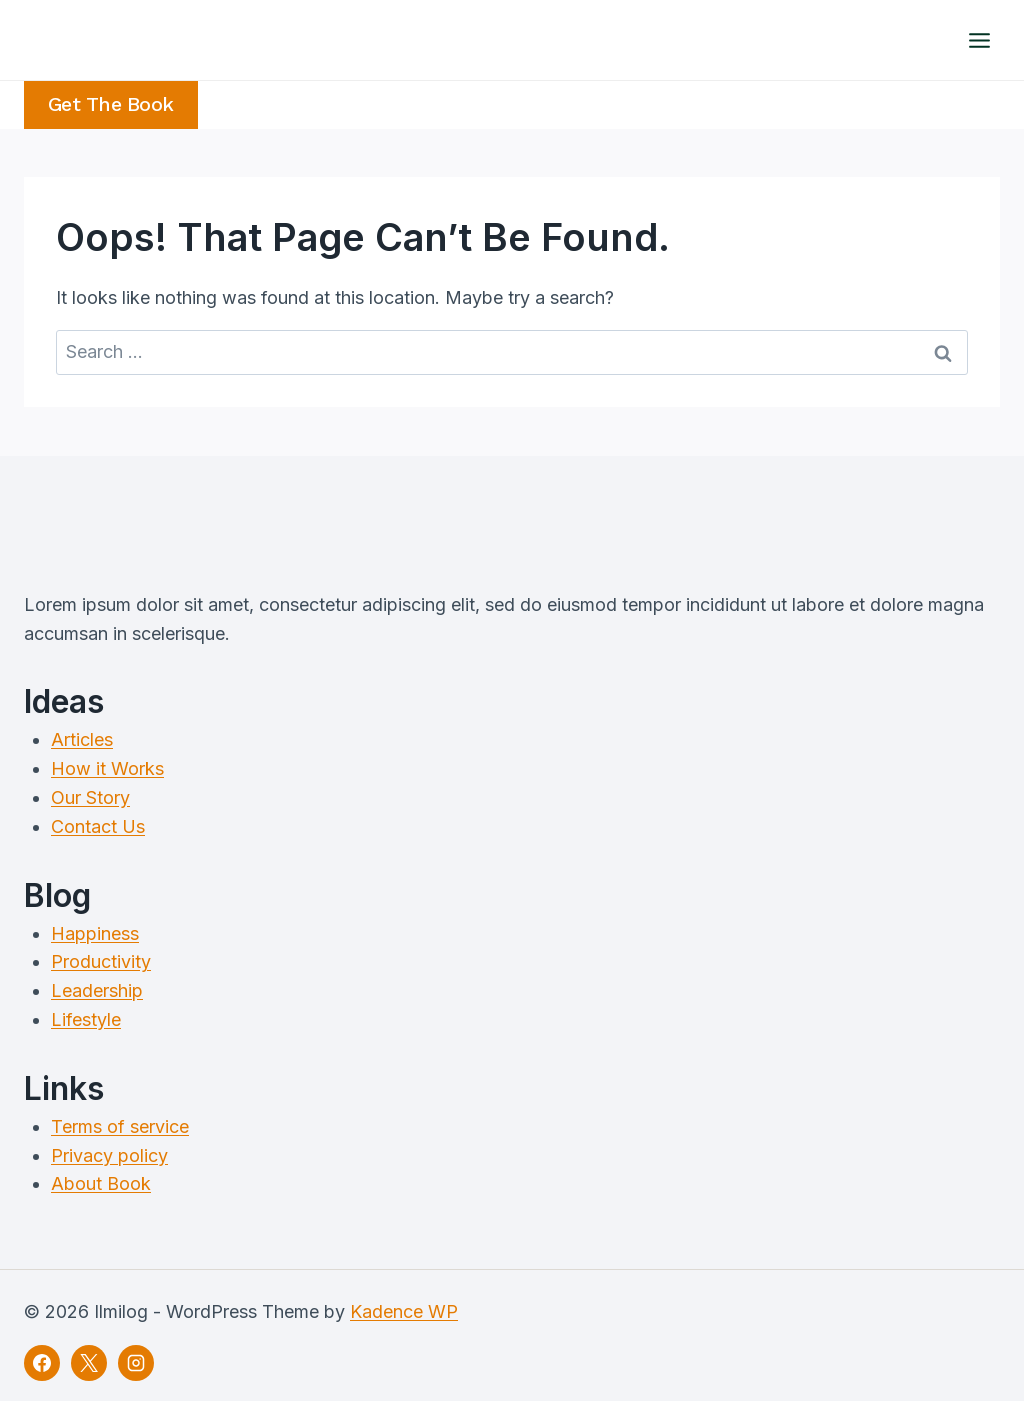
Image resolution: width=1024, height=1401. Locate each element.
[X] (89, 1363)
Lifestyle (86, 1019)
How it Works (107, 768)
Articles (82, 739)
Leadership (97, 990)
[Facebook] (42, 1363)
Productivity (101, 961)
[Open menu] (979, 40)
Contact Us (98, 826)
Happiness (95, 933)
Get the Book (111, 104)
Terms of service (120, 1126)
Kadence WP (404, 1311)
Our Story (90, 797)
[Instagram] (136, 1363)
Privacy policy (109, 1155)
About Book (101, 1183)
